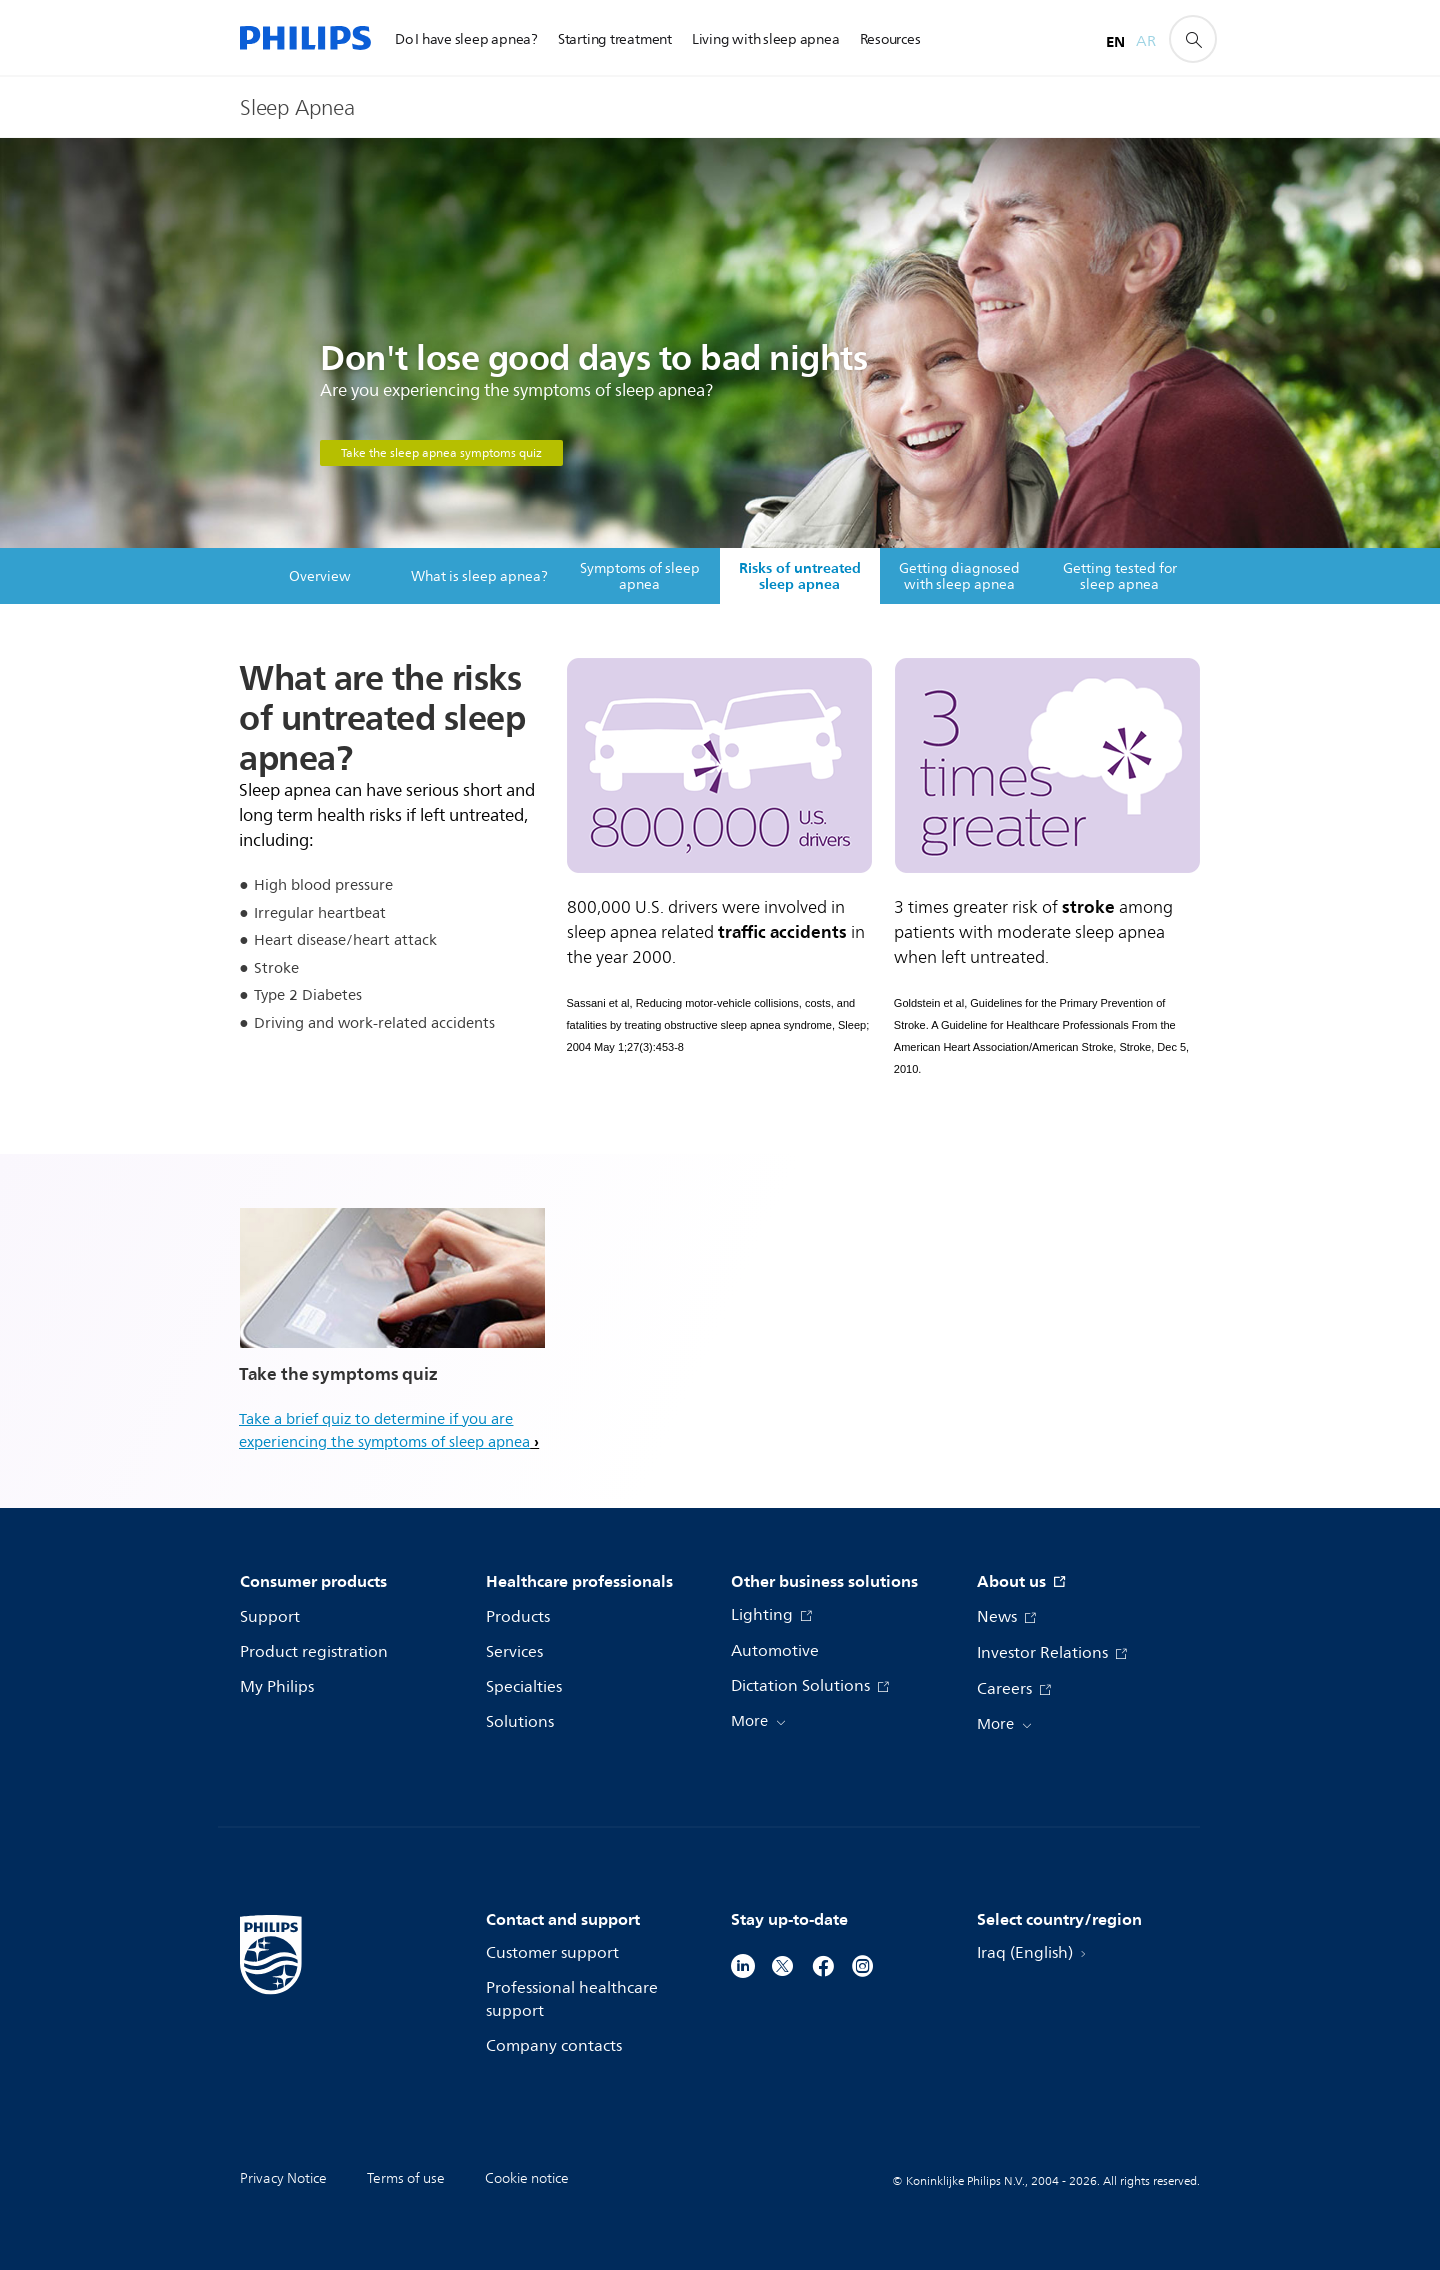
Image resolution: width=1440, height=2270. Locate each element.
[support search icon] (1193, 39)
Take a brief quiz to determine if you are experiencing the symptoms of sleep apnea (384, 1431)
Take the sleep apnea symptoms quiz (441, 453)
